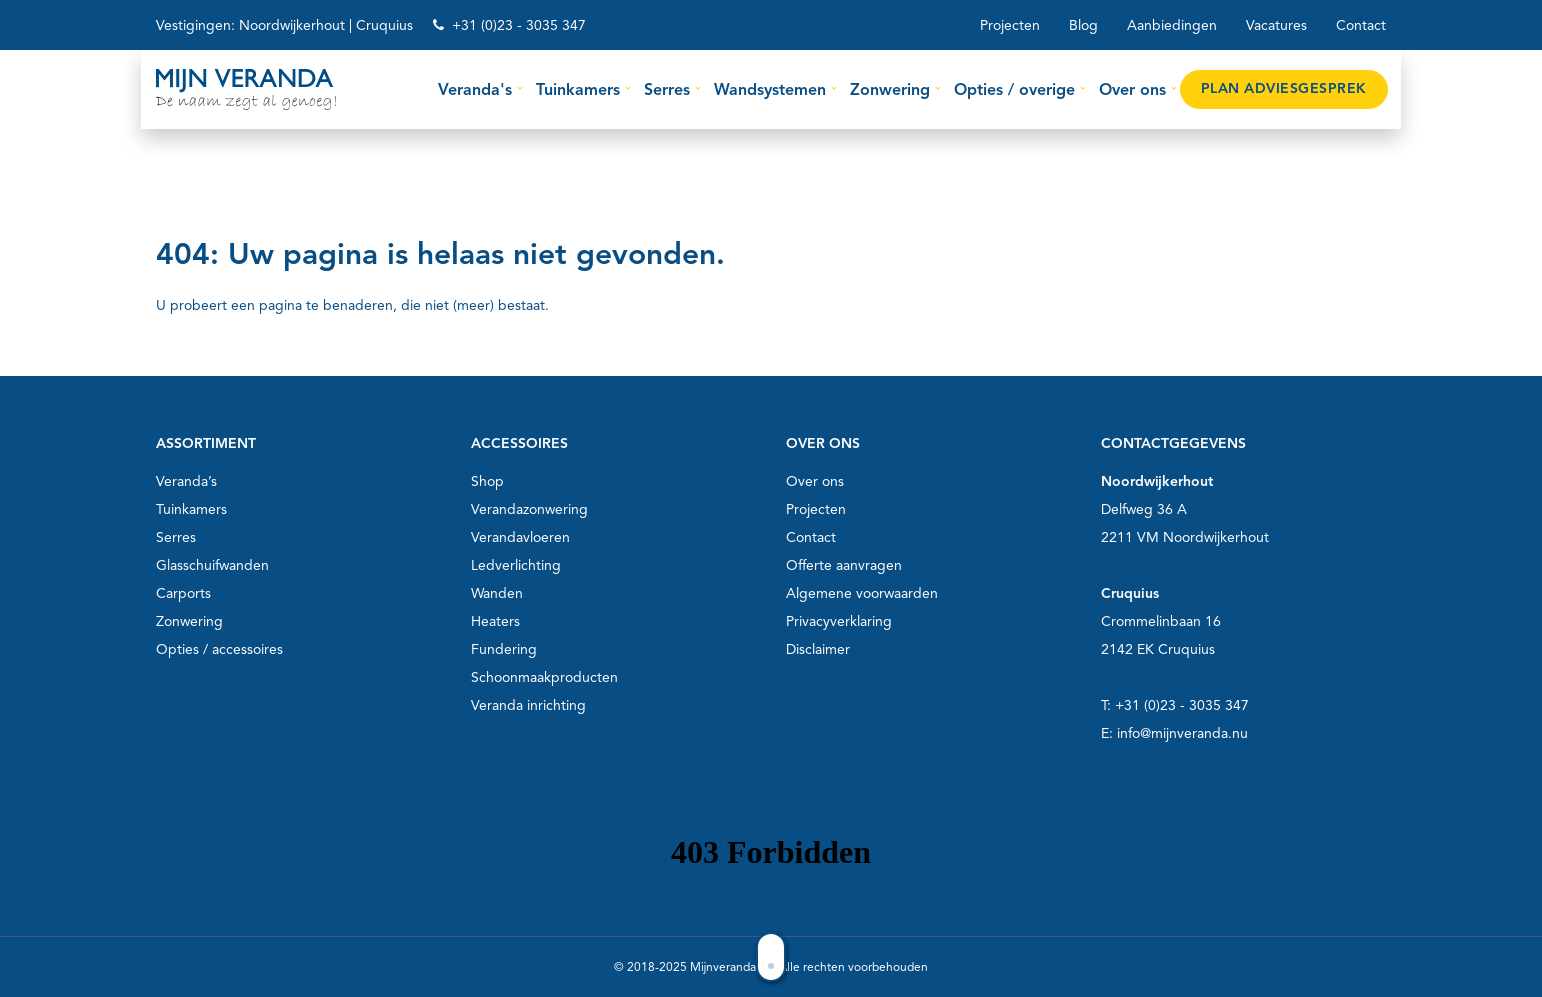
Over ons (815, 481)
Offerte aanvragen (844, 565)
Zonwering (189, 621)
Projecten (1010, 25)
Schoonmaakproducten (544, 677)
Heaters (495, 621)
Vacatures (1276, 25)
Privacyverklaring (839, 621)
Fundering (504, 649)
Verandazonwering (529, 509)
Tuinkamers (191, 509)
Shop (487, 481)
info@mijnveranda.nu (1182, 733)
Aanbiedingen (1172, 25)
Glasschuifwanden (212, 565)
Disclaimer (818, 649)
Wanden (497, 593)
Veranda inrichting (528, 705)
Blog (1083, 25)
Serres (176, 537)
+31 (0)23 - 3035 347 (519, 25)
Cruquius (384, 25)
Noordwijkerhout (292, 25)
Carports (183, 593)
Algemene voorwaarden (862, 593)
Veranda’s (186, 481)
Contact (1361, 25)
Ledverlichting (516, 565)
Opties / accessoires (219, 649)
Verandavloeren (520, 537)
